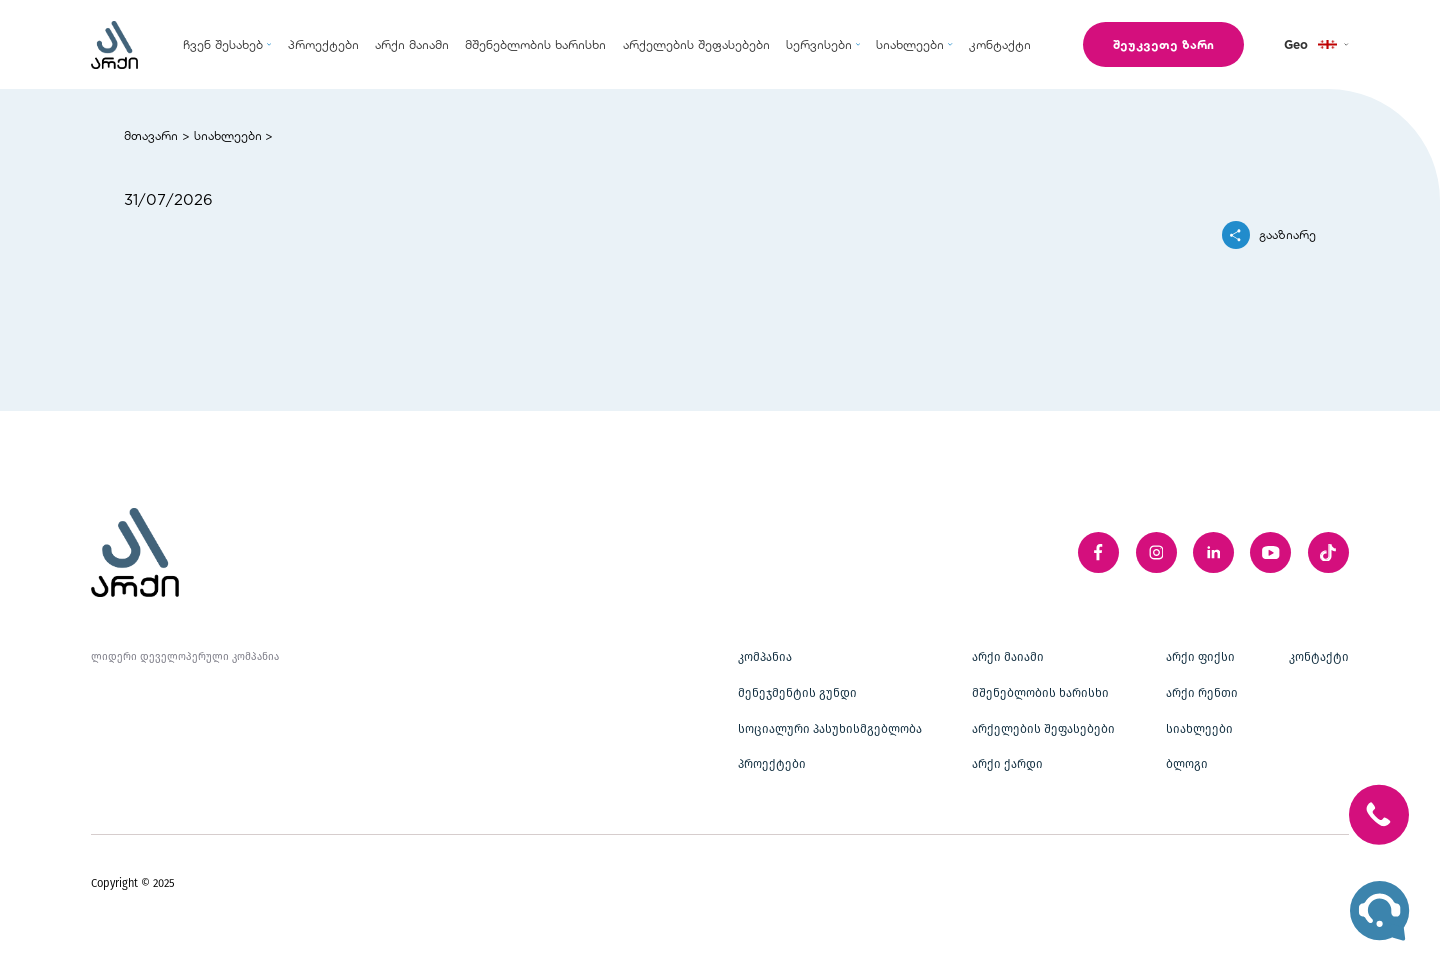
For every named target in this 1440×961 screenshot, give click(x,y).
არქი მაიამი (1008, 657)
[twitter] (1328, 552)
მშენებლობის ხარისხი (1040, 693)
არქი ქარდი (1007, 764)
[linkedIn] (1213, 552)
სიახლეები (228, 135)
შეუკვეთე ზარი (1163, 44)
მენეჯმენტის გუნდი (797, 693)
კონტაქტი (1319, 657)
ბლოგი (1187, 764)
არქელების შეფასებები (1043, 729)
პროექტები (772, 764)
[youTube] (1270, 552)
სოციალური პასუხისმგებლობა (830, 729)
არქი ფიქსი (1200, 657)
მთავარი (151, 135)
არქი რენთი (1202, 693)
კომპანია (765, 657)
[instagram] (1156, 552)
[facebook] (1098, 552)
